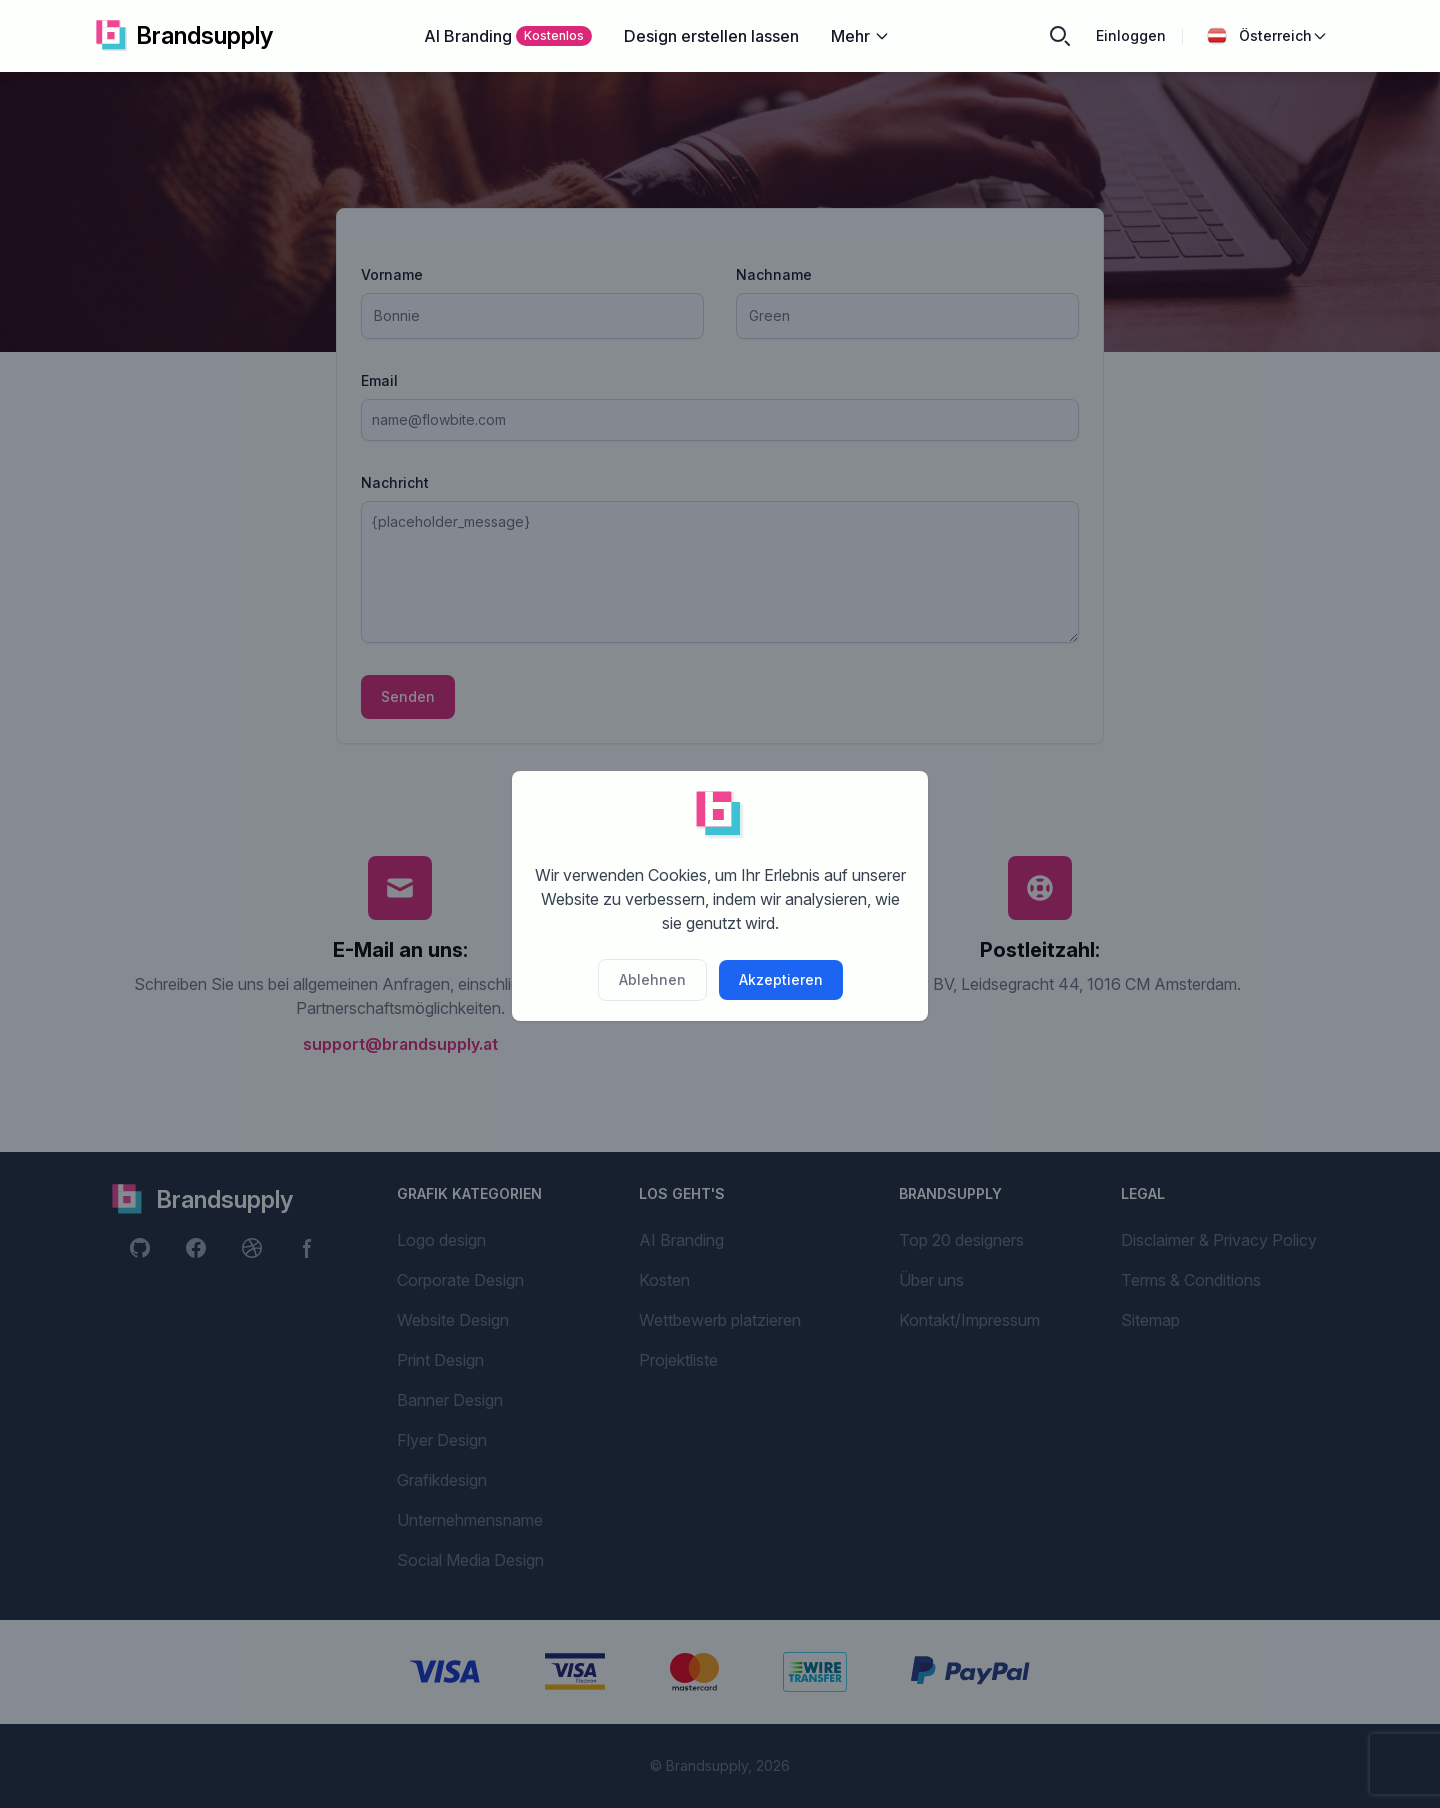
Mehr (860, 36)
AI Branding (508, 36)
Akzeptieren (781, 979)
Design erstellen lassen (711, 36)
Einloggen (1131, 35)
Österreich (1267, 36)
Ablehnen (652, 979)
